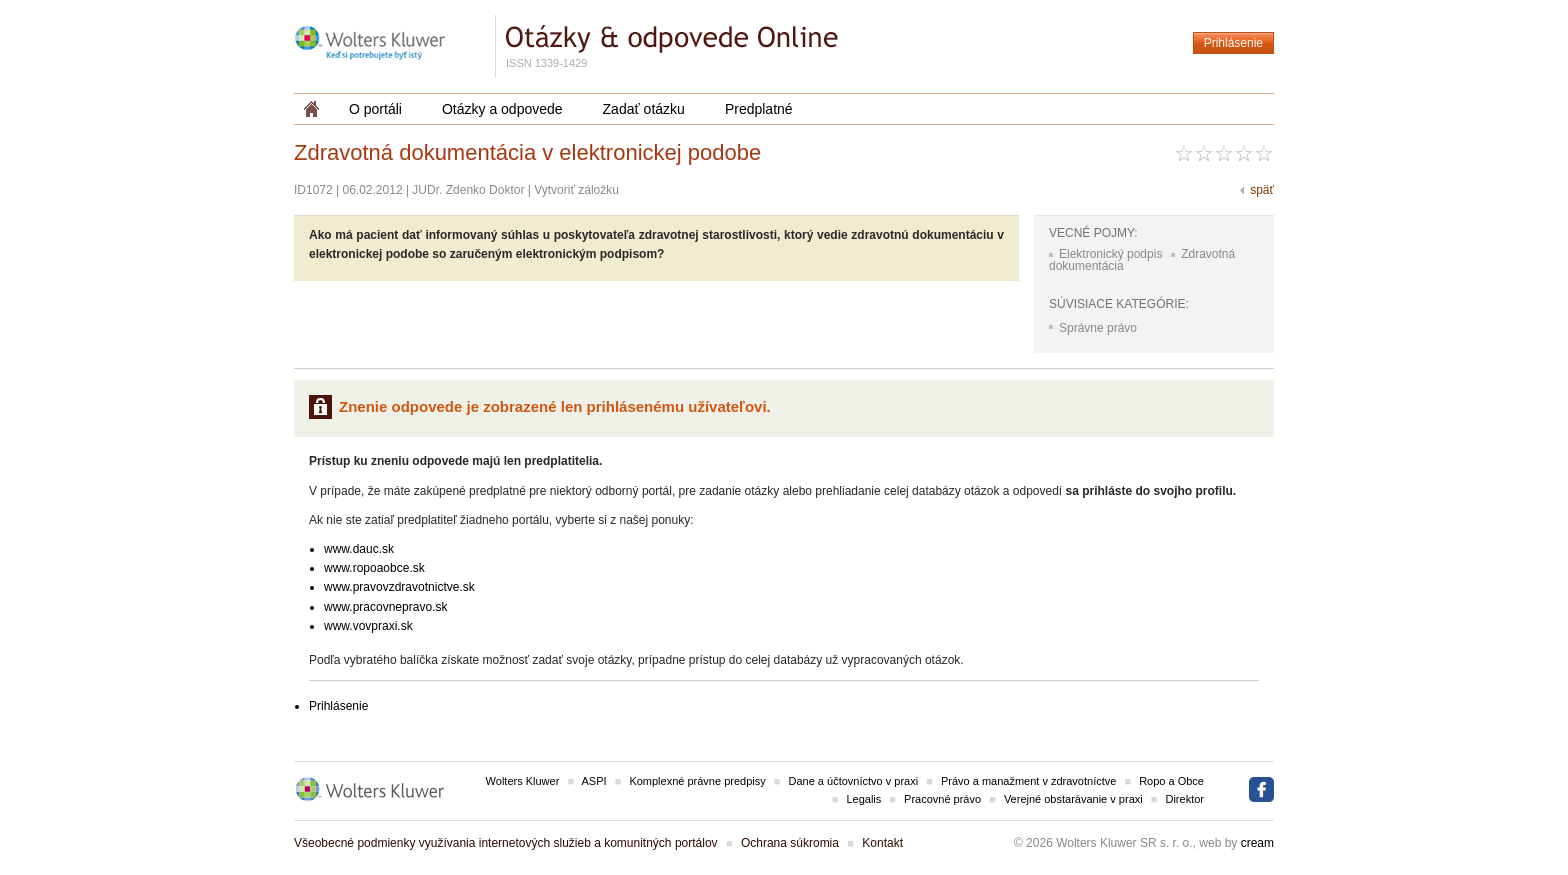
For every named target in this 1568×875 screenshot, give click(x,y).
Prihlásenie (1233, 43)
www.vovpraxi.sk (368, 626)
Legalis (863, 799)
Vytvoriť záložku (576, 190)
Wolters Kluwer (523, 781)
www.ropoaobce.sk (374, 568)
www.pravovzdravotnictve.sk (399, 587)
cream (1257, 843)
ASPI (594, 781)
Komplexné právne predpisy (697, 781)
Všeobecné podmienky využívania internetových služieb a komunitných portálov (506, 843)
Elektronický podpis (1110, 254)
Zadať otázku (644, 109)
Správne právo (1098, 328)
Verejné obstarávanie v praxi (1073, 799)
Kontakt (882, 843)
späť (1262, 190)
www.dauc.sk (359, 549)
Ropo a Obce (1171, 781)
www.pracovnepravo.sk (385, 607)
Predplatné (759, 109)
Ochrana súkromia (790, 843)
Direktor (1184, 799)
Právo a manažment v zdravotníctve (1028, 781)
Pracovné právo (942, 799)
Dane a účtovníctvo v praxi (854, 781)
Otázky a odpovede (502, 109)
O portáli (375, 109)
